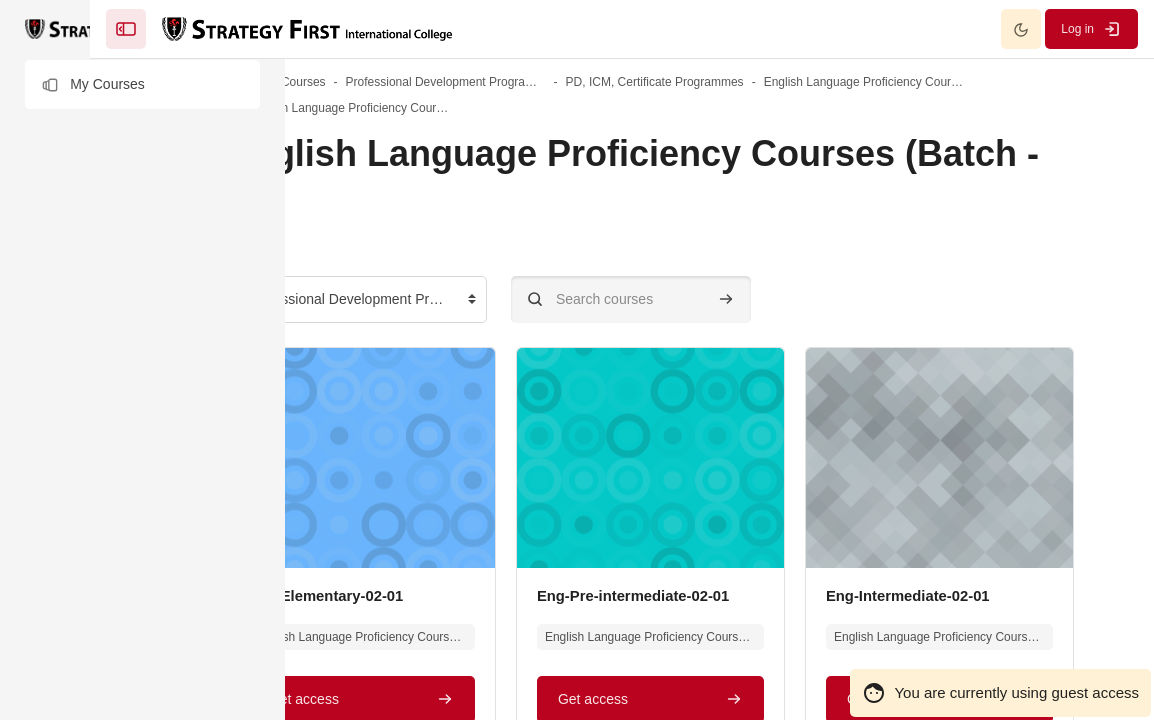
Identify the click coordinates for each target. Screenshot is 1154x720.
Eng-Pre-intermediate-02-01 (855, 595)
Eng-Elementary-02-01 (470, 595)
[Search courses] (769, 299)
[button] (142, 84)
